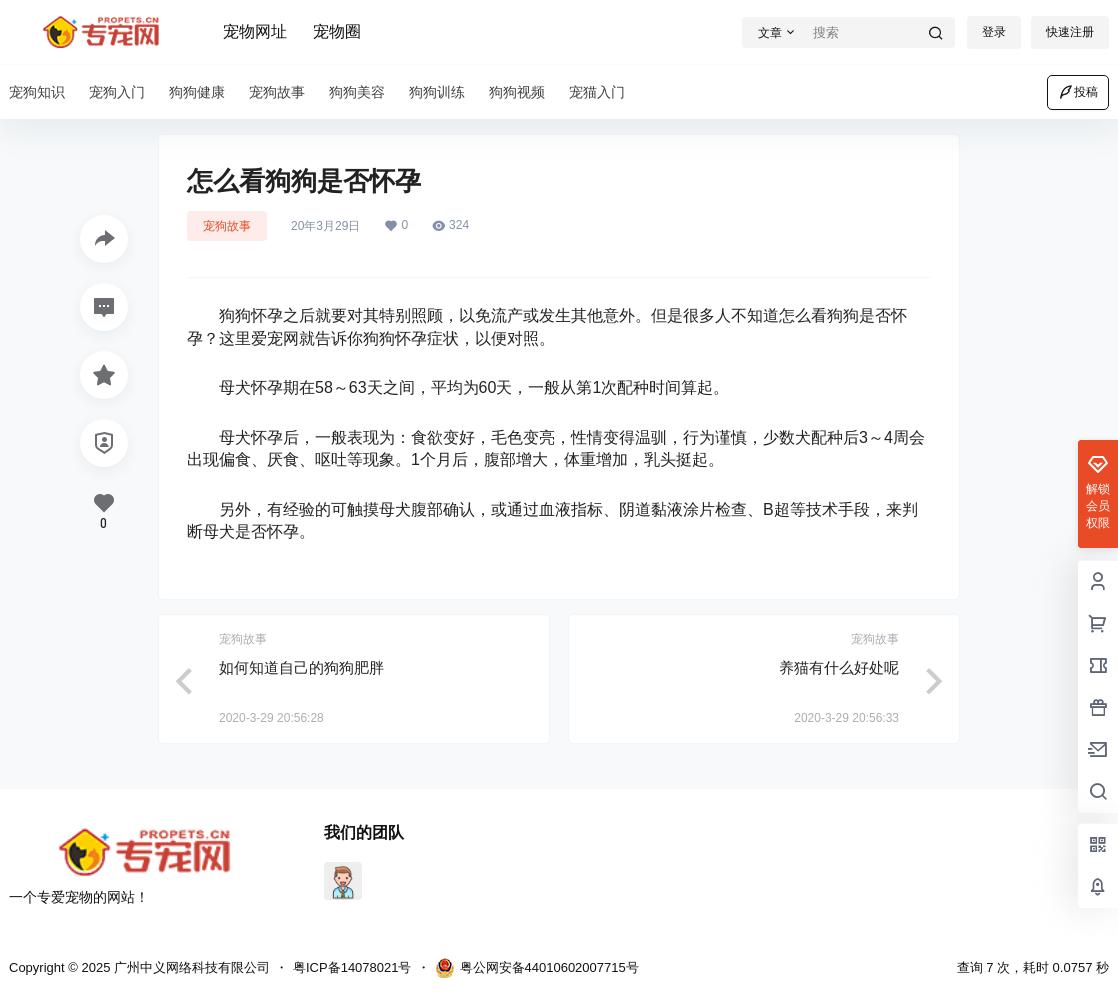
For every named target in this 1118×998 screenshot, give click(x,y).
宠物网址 (255, 31)
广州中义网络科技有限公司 (190, 967)
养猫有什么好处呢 (839, 667)
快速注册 (1070, 32)
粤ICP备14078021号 (352, 967)
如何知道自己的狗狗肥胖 (301, 667)
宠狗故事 (227, 226)
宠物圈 (337, 31)
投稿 (1078, 92)
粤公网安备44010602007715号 (537, 968)
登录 (994, 32)
